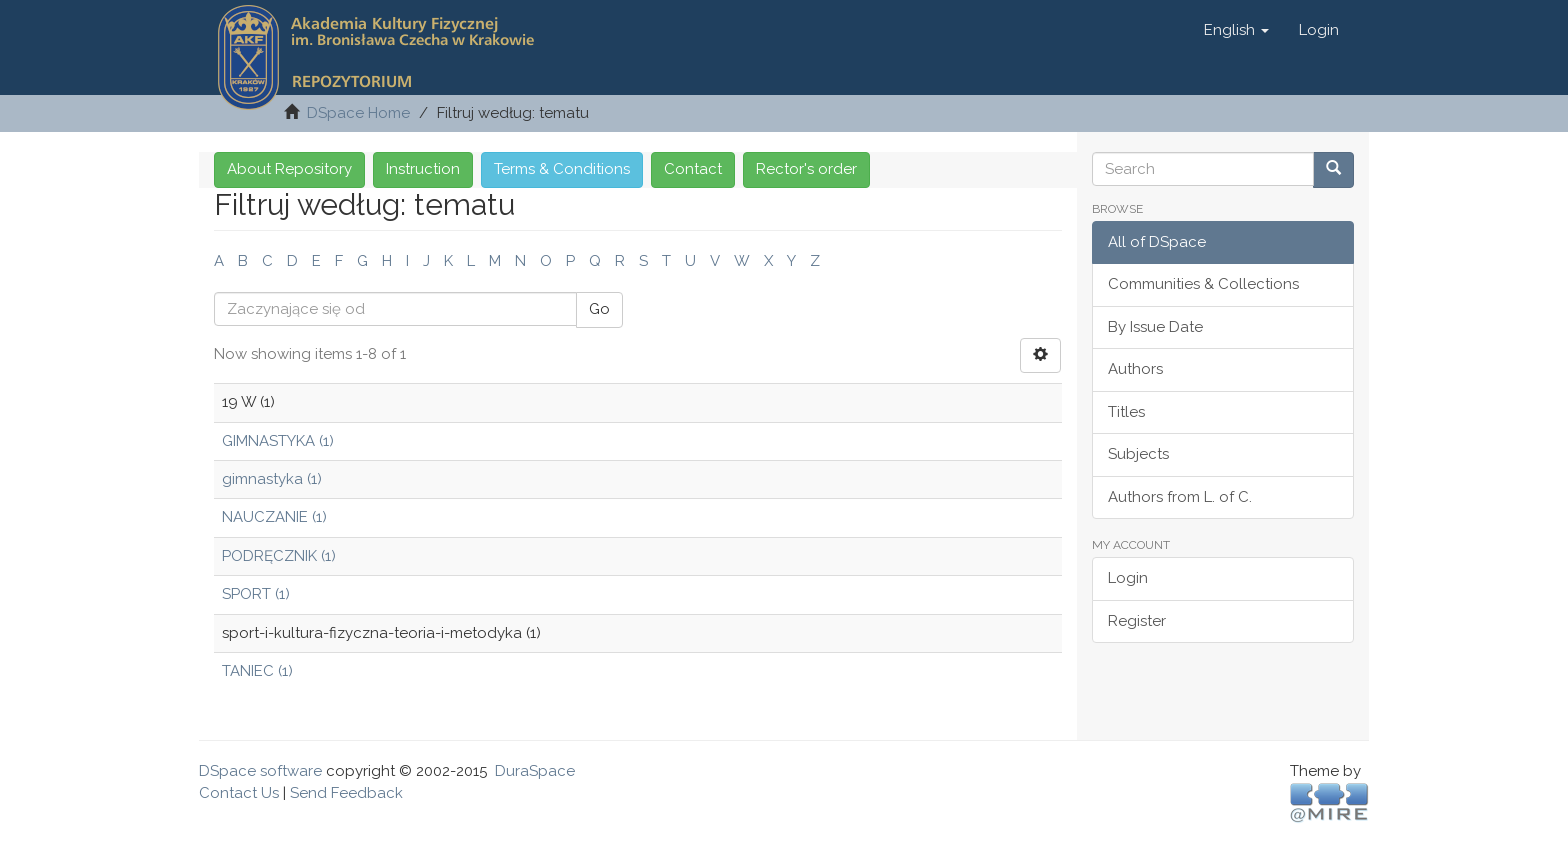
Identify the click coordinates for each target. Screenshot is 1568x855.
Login (1128, 578)
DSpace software (260, 771)
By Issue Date (1155, 327)
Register (1137, 621)
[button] (1236, 30)
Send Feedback (346, 793)
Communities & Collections (1203, 284)
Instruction (423, 169)
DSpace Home (358, 113)
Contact (693, 169)
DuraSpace (535, 771)
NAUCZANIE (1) (274, 517)
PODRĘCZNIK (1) (279, 556)
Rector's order (806, 169)
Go (599, 309)
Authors (1135, 369)
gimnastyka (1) (272, 479)
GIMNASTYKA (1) (278, 441)
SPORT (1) (256, 594)
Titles (1126, 412)
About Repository (289, 169)
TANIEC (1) (257, 671)
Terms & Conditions (562, 169)
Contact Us (239, 793)
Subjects (1138, 454)
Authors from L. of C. (1180, 497)
